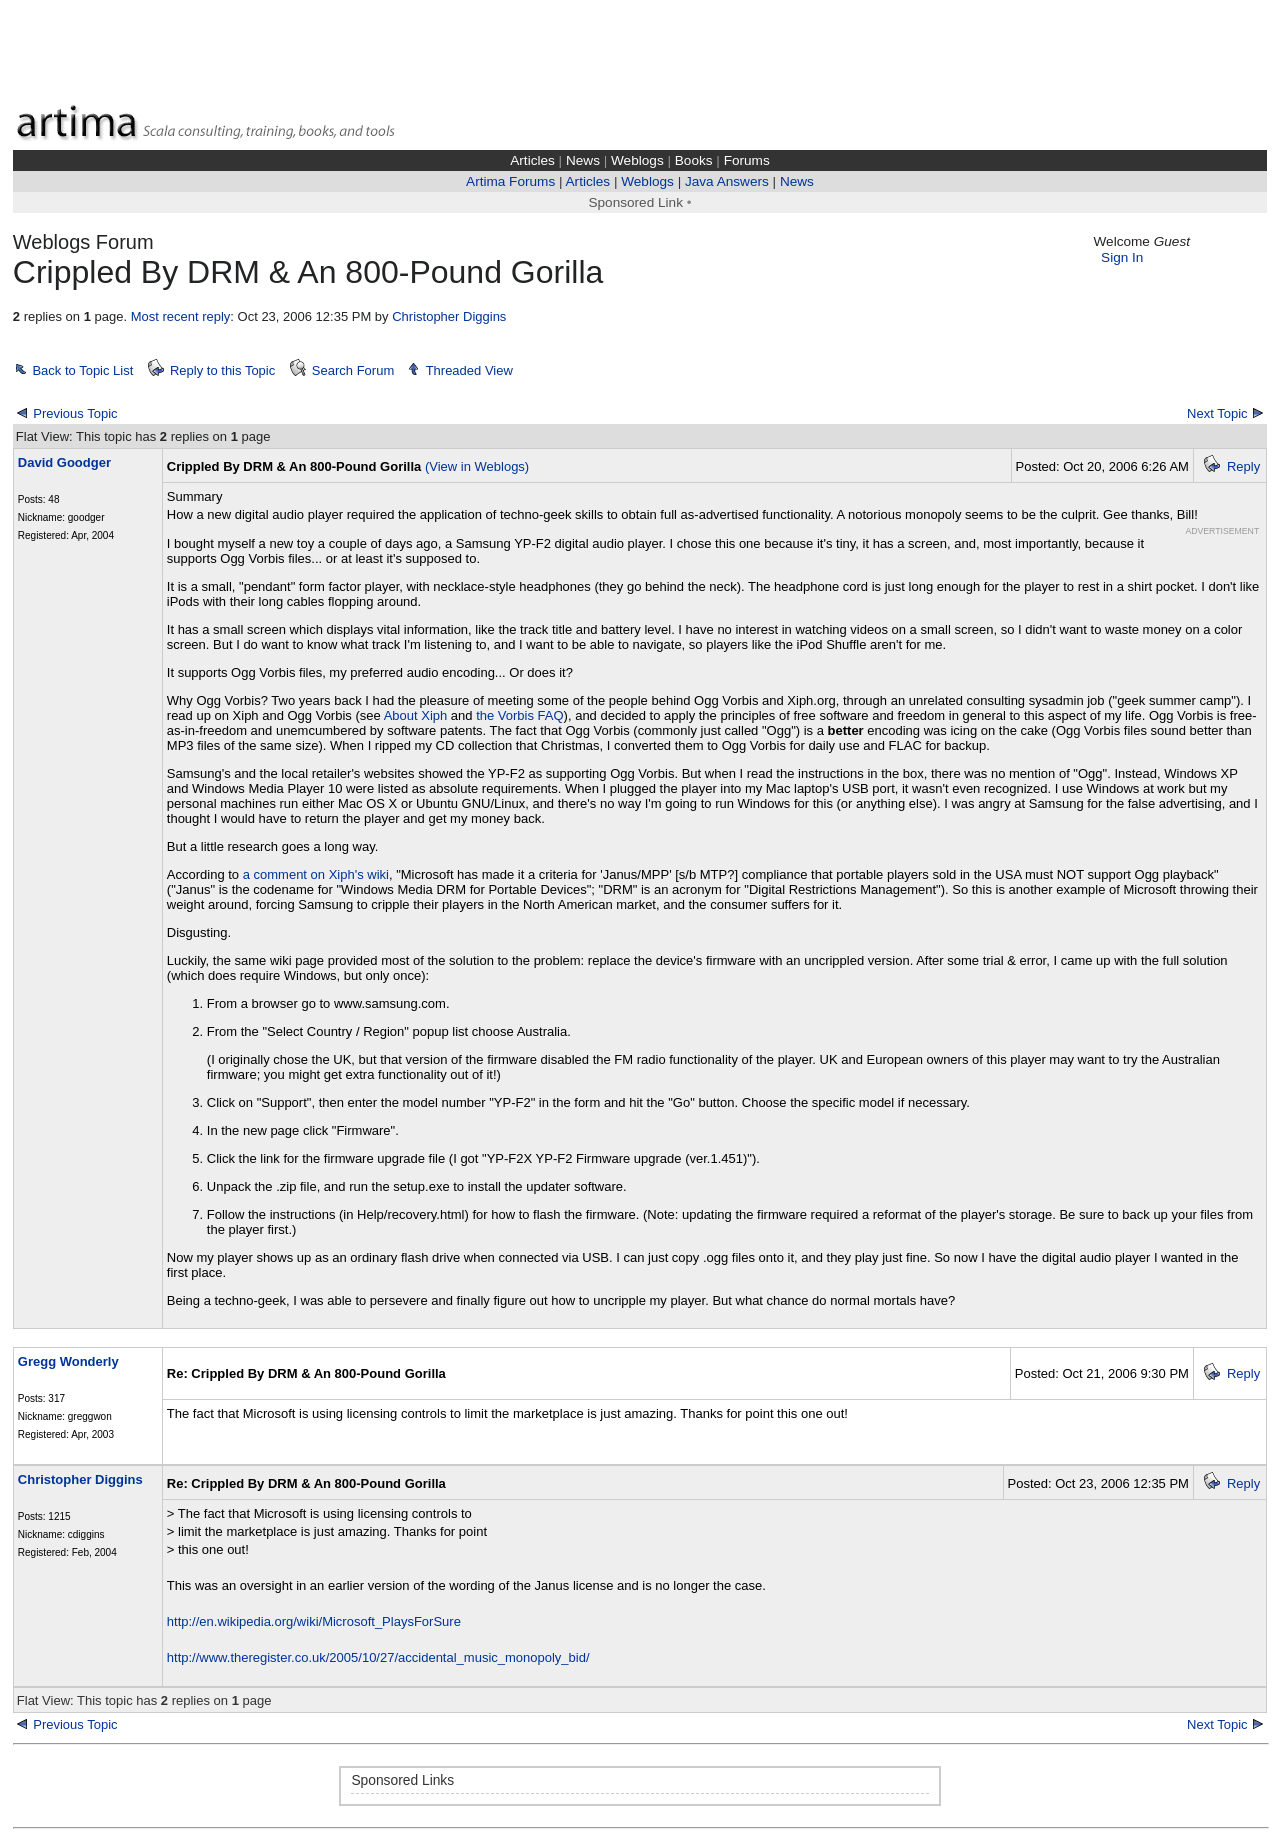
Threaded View (469, 370)
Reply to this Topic (222, 370)
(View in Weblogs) (477, 466)
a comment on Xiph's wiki (316, 874)
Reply (1243, 466)
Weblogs (637, 160)
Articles (532, 160)
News (583, 160)
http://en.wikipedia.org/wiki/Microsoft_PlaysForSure (314, 1621)
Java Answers (727, 181)
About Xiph (416, 715)
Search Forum (353, 370)
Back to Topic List (82, 370)
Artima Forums (510, 181)
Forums (747, 160)
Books (694, 160)
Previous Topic (75, 413)
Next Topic (1217, 413)
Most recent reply (181, 316)
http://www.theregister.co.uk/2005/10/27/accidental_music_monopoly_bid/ (378, 1657)
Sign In (1122, 257)
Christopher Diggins (449, 316)
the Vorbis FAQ (519, 715)
